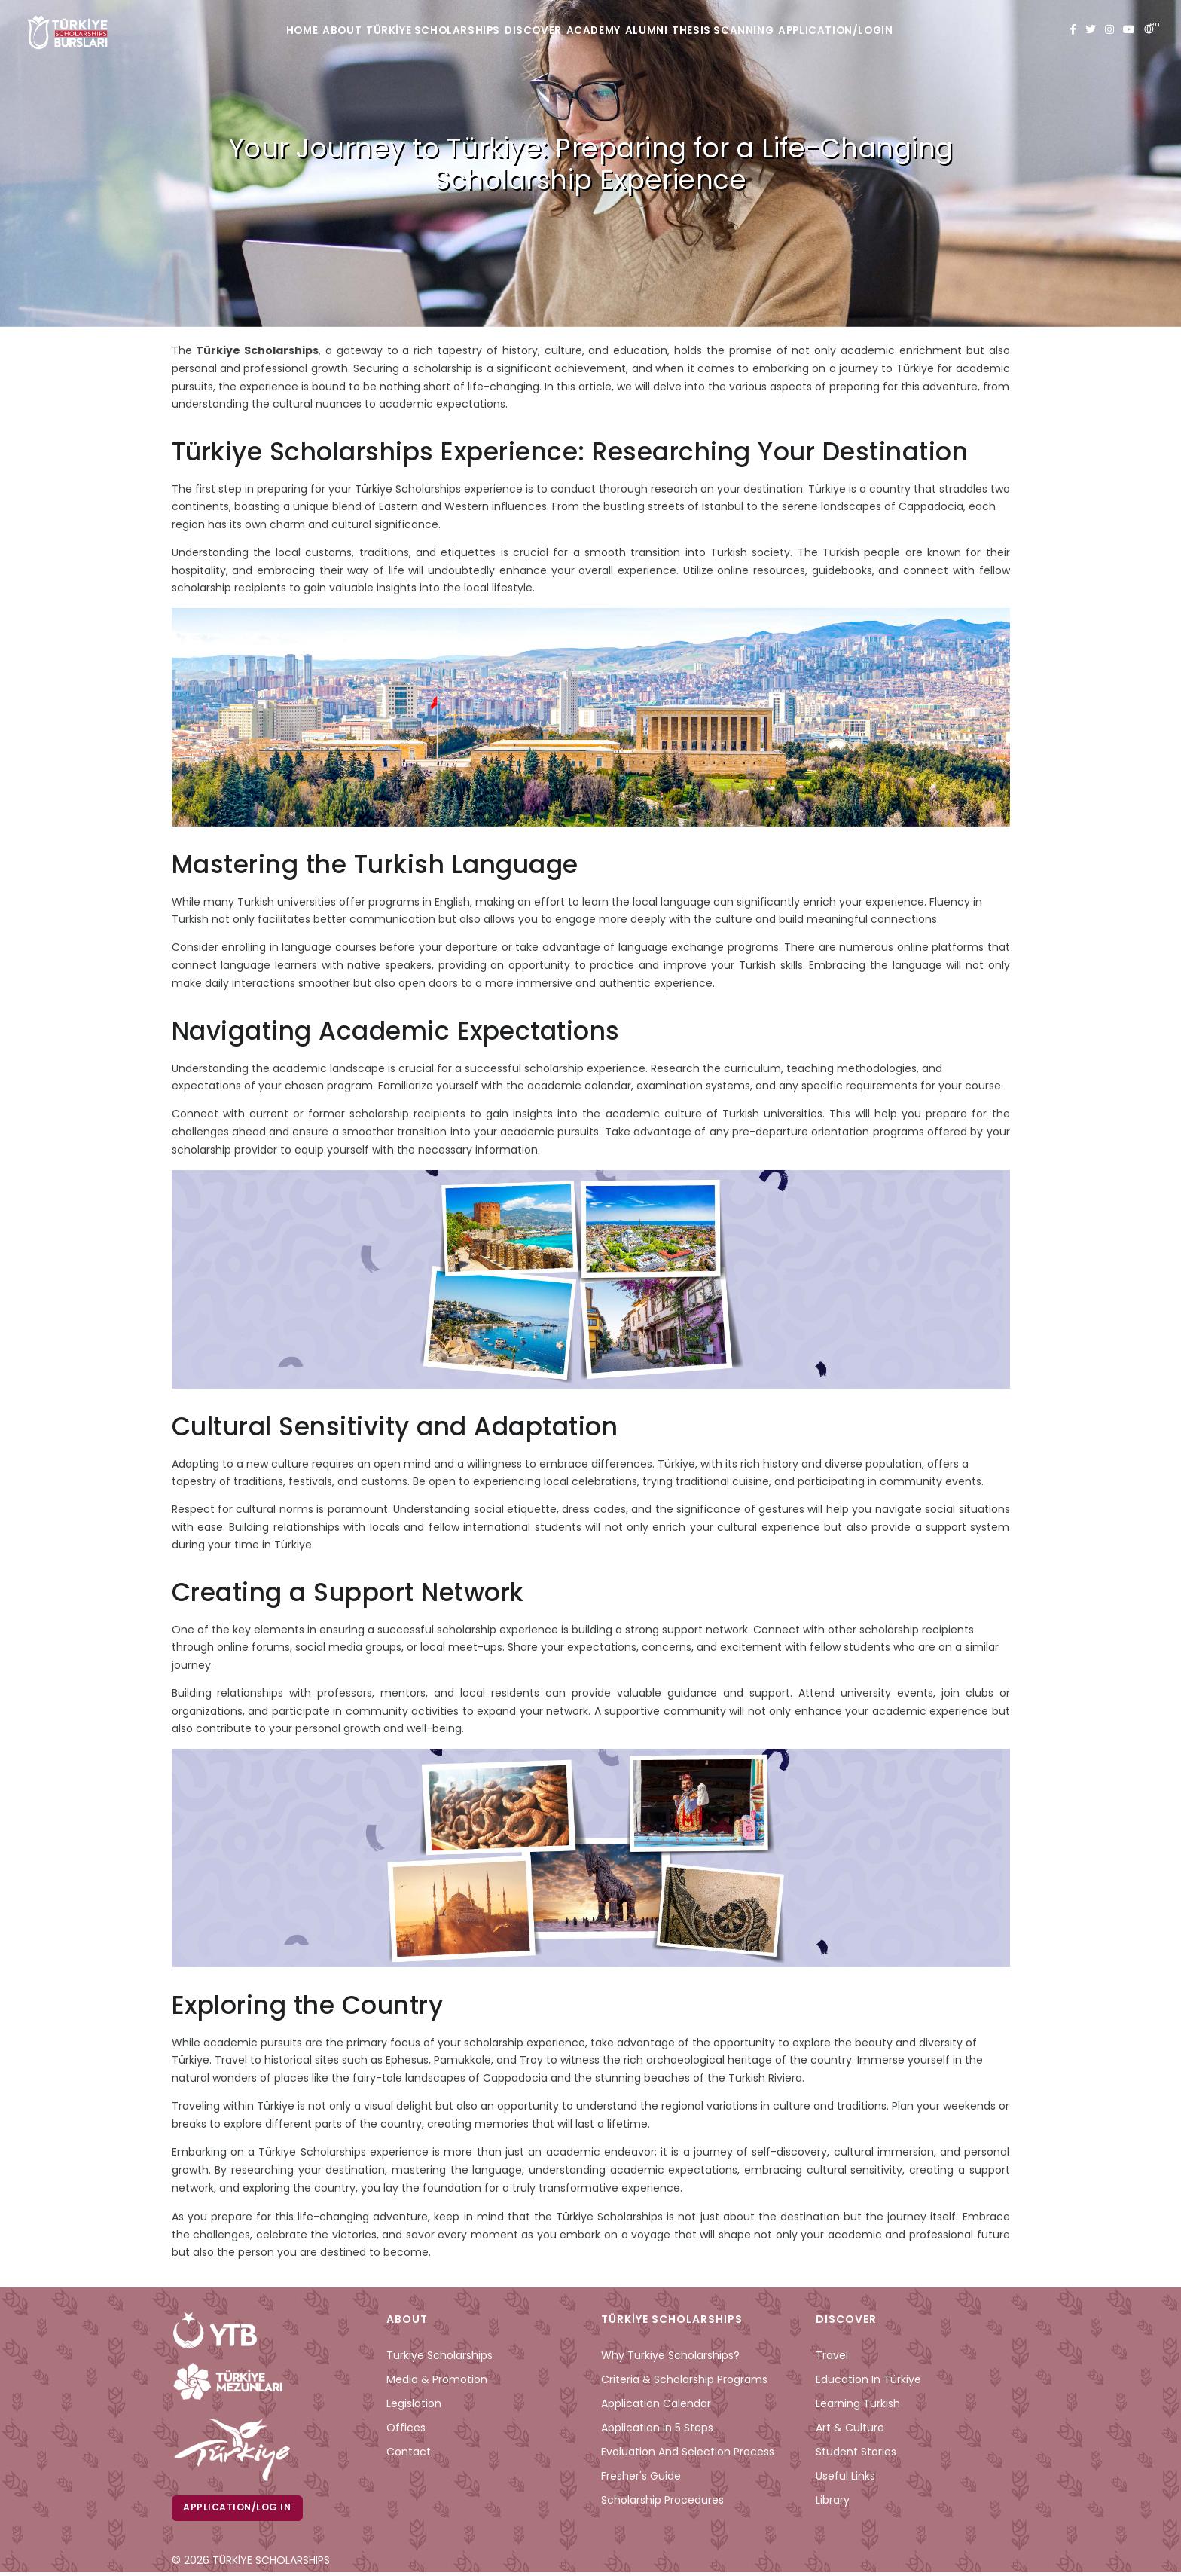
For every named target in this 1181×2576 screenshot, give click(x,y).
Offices (406, 2427)
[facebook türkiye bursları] (1073, 30)
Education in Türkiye (868, 2379)
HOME (250, 30)
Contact (408, 2451)
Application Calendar (656, 2403)
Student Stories (856, 2451)
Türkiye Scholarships (439, 2355)
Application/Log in (240, 2509)
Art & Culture (850, 2427)
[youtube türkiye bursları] (1129, 30)
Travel (832, 2355)
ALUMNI (675, 30)
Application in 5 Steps (657, 2427)
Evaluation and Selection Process (687, 2451)
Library (833, 2499)
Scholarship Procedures (662, 2499)
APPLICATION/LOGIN (893, 30)
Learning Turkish (858, 2403)
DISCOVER (528, 30)
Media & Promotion (436, 2379)
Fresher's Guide (641, 2475)
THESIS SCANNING (767, 30)
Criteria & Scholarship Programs (684, 2379)
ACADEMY (605, 30)
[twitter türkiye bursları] (1090, 30)
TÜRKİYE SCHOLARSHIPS (414, 30)
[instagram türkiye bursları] (1109, 30)
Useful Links (845, 2475)
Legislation (413, 2403)
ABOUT (309, 30)
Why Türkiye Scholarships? (670, 2355)
